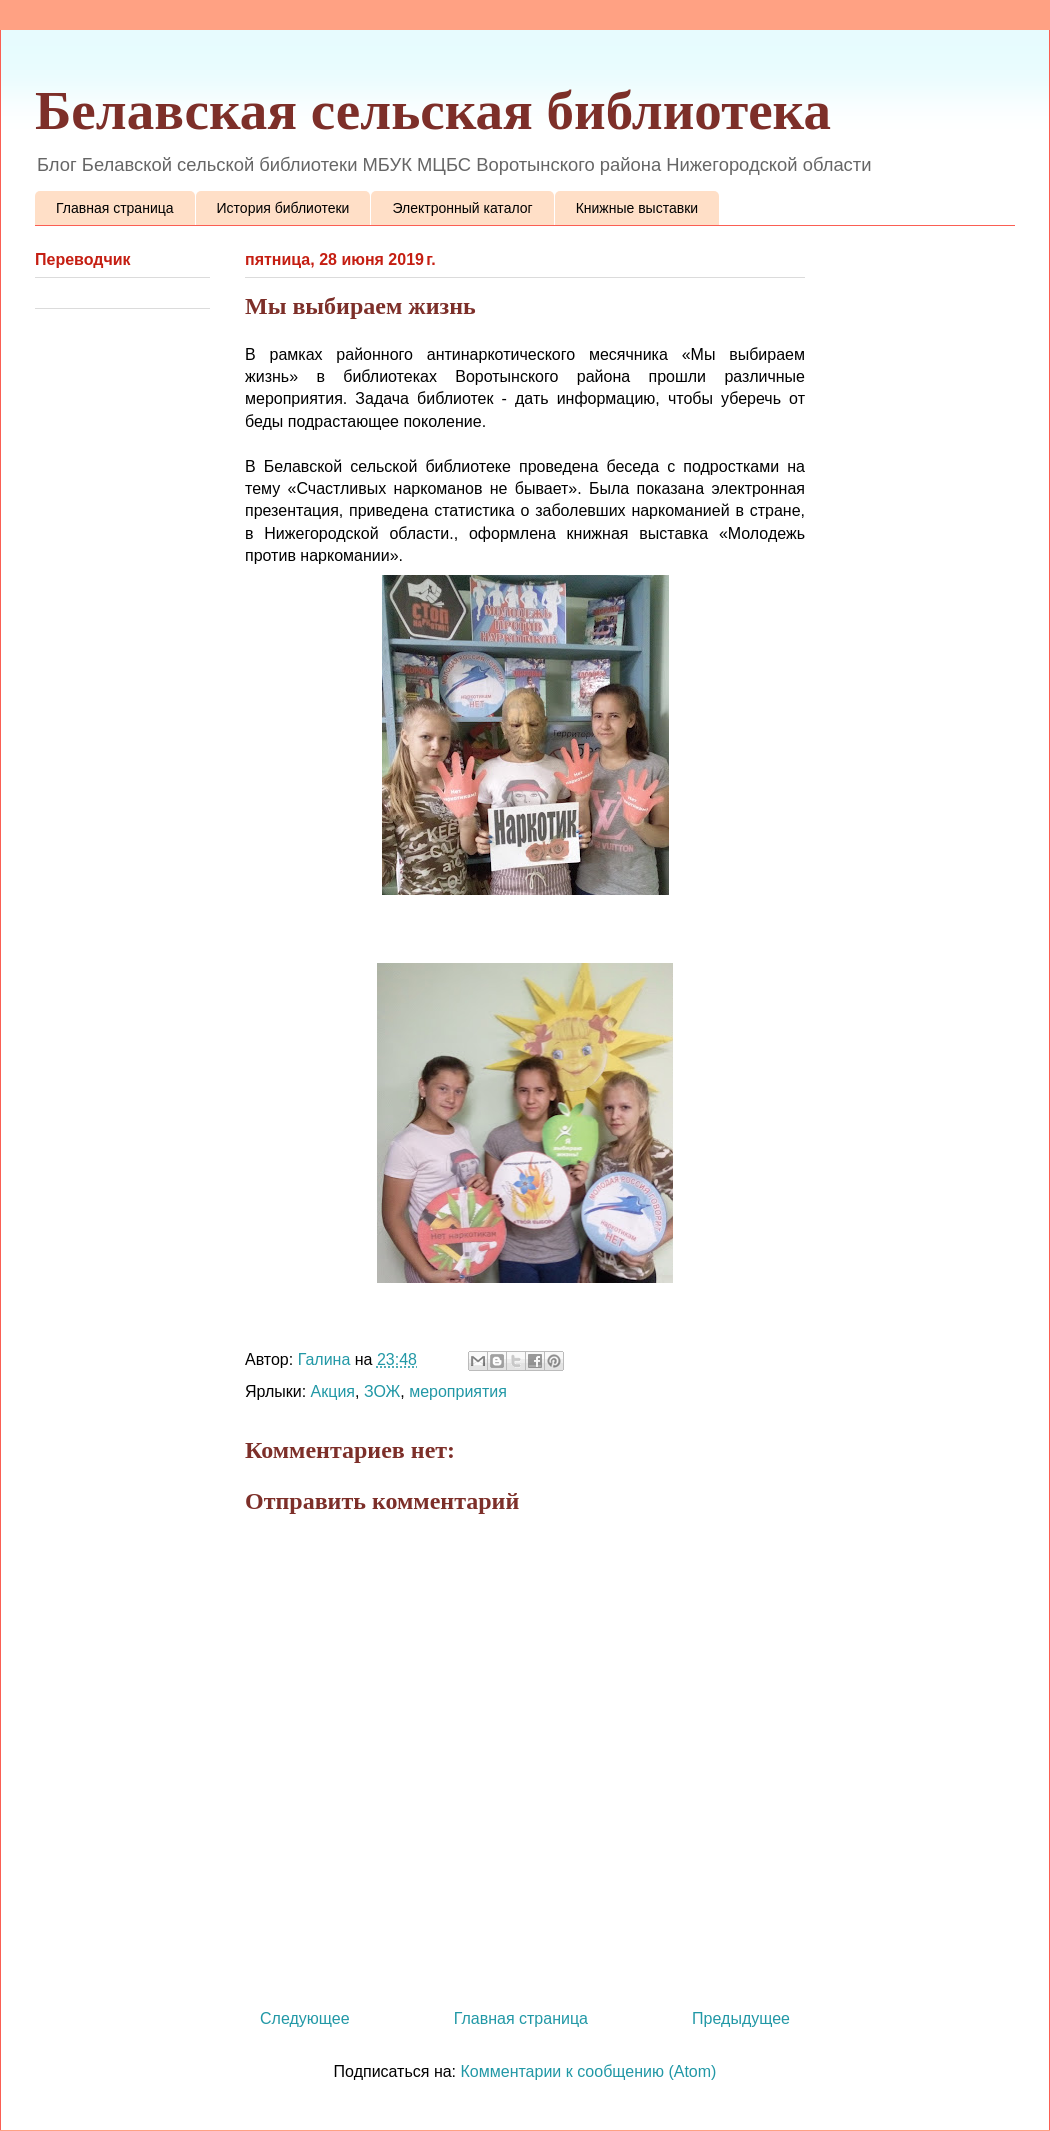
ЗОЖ (382, 1391)
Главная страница (115, 208)
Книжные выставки (637, 208)
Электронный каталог (462, 208)
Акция (333, 1391)
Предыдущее (741, 2018)
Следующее (305, 2018)
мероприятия (458, 1391)
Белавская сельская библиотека (433, 110)
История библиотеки (283, 208)
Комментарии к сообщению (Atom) (589, 2071)
